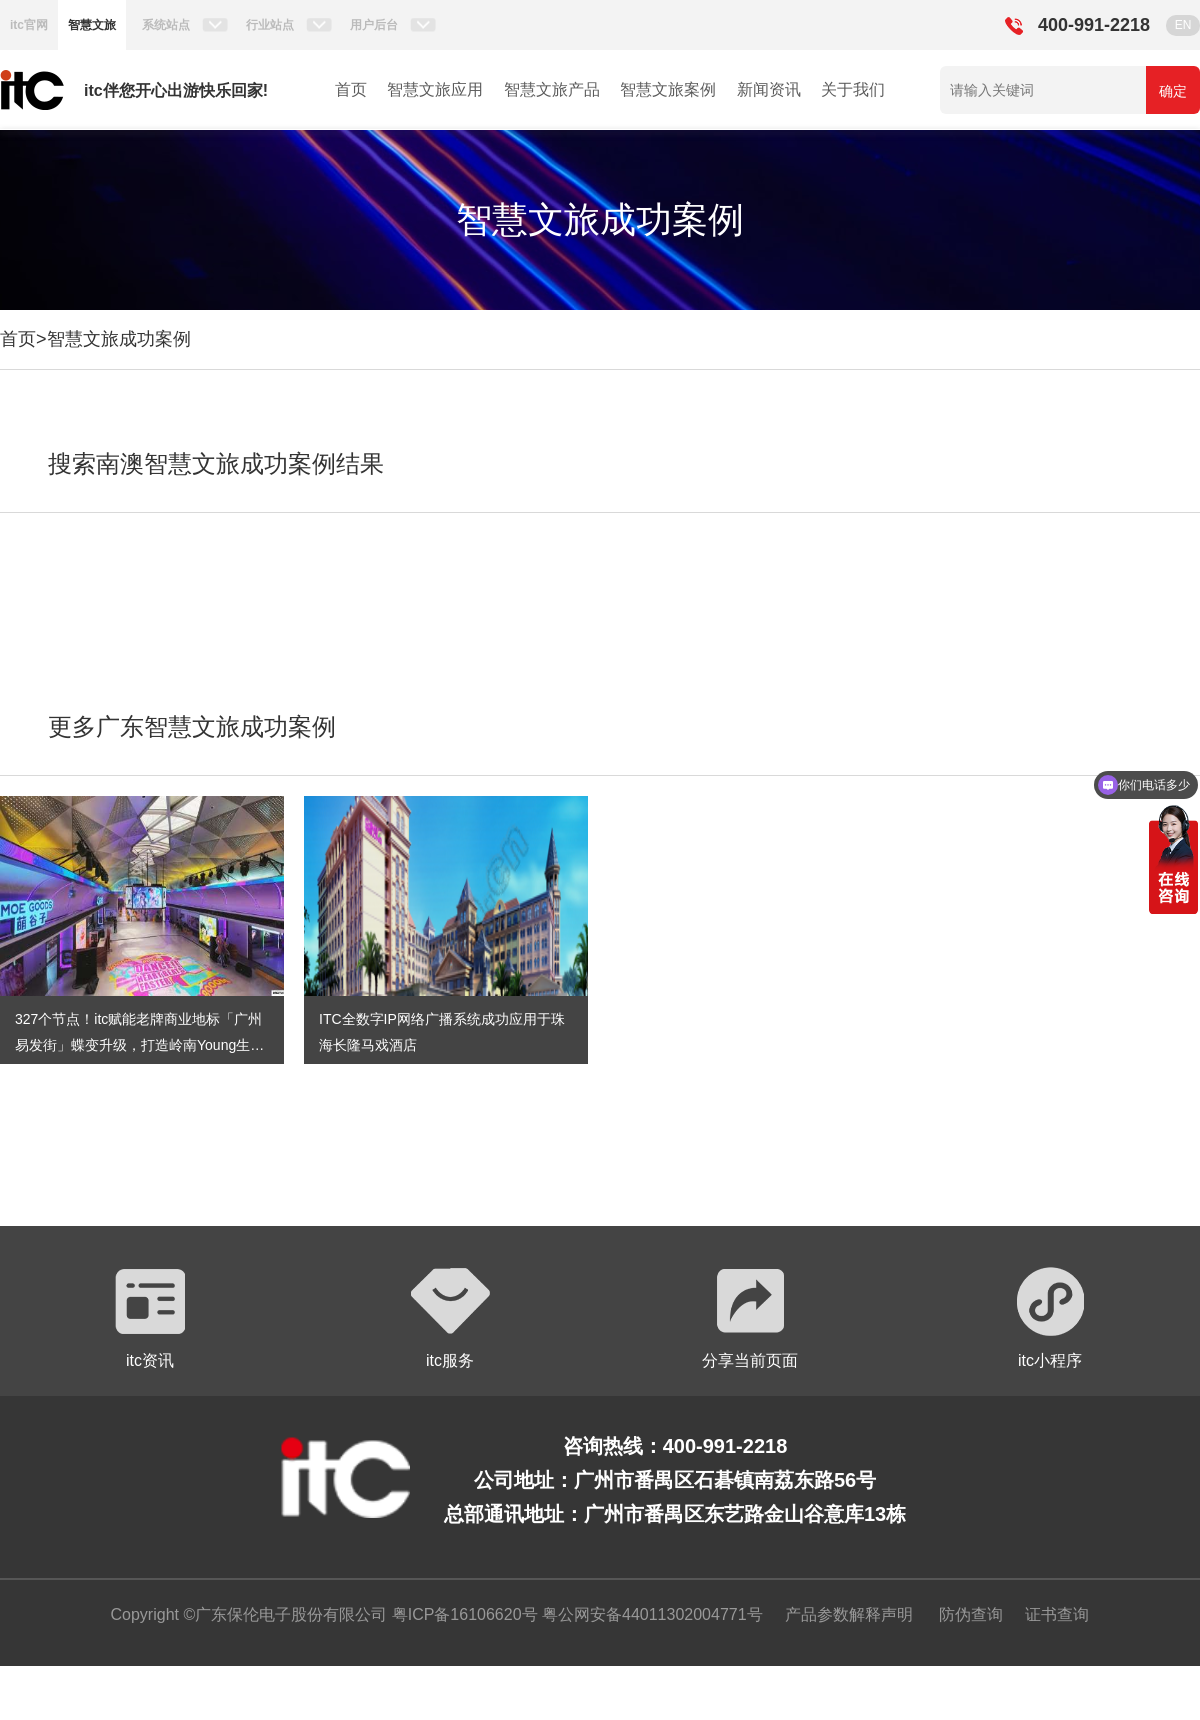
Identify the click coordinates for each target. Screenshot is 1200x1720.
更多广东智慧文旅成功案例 (192, 726)
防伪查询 (971, 1614)
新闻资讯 (769, 89)
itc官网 (29, 25)
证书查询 (1057, 1614)
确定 (1173, 91)
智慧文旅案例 (668, 89)
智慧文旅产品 (552, 89)
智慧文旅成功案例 (119, 339)
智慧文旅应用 (435, 89)
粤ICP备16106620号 (462, 1614)
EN (1183, 25)
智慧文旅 (92, 25)
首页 (351, 89)
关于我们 (853, 89)
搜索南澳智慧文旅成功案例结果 (216, 463)
